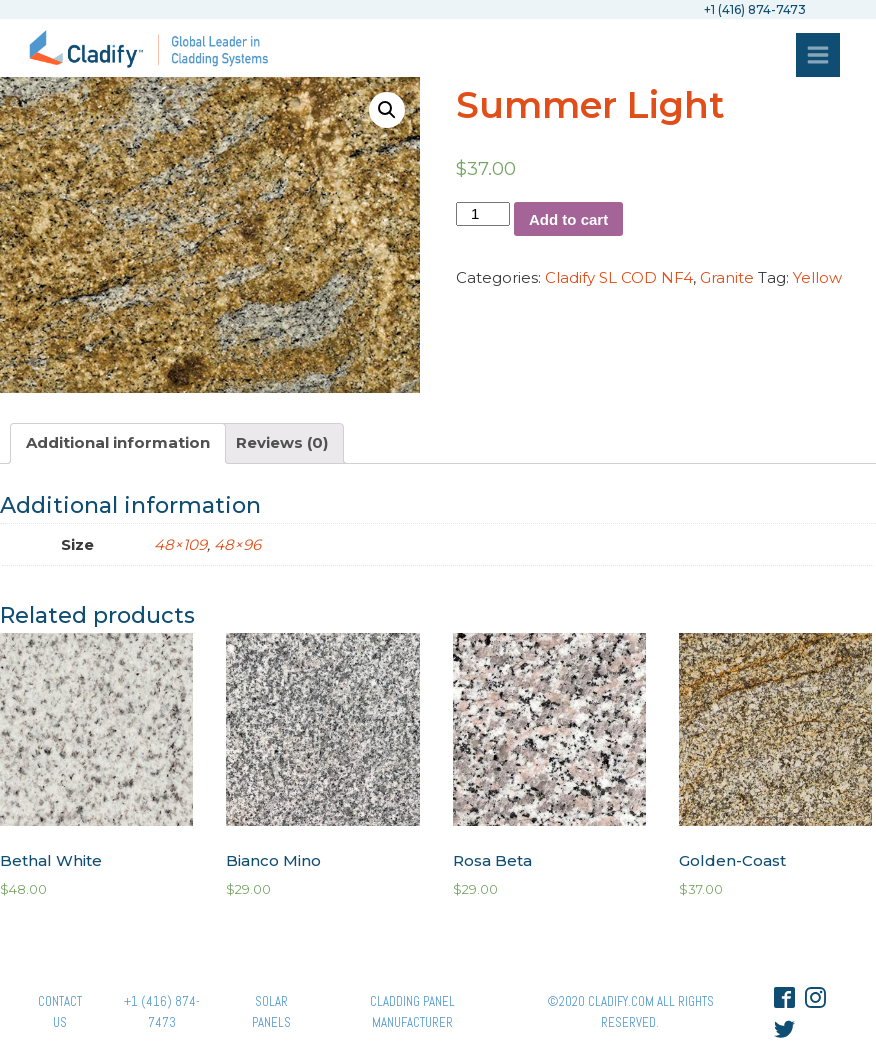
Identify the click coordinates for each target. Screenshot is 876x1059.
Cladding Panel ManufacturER (412, 1012)
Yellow (817, 277)
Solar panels (271, 1012)
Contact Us (60, 1012)
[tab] (118, 443)
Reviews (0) (282, 442)
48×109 (180, 544)
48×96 (237, 544)
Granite (727, 277)
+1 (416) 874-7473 (162, 1012)
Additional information (118, 442)
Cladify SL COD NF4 (619, 277)
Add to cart (568, 219)
